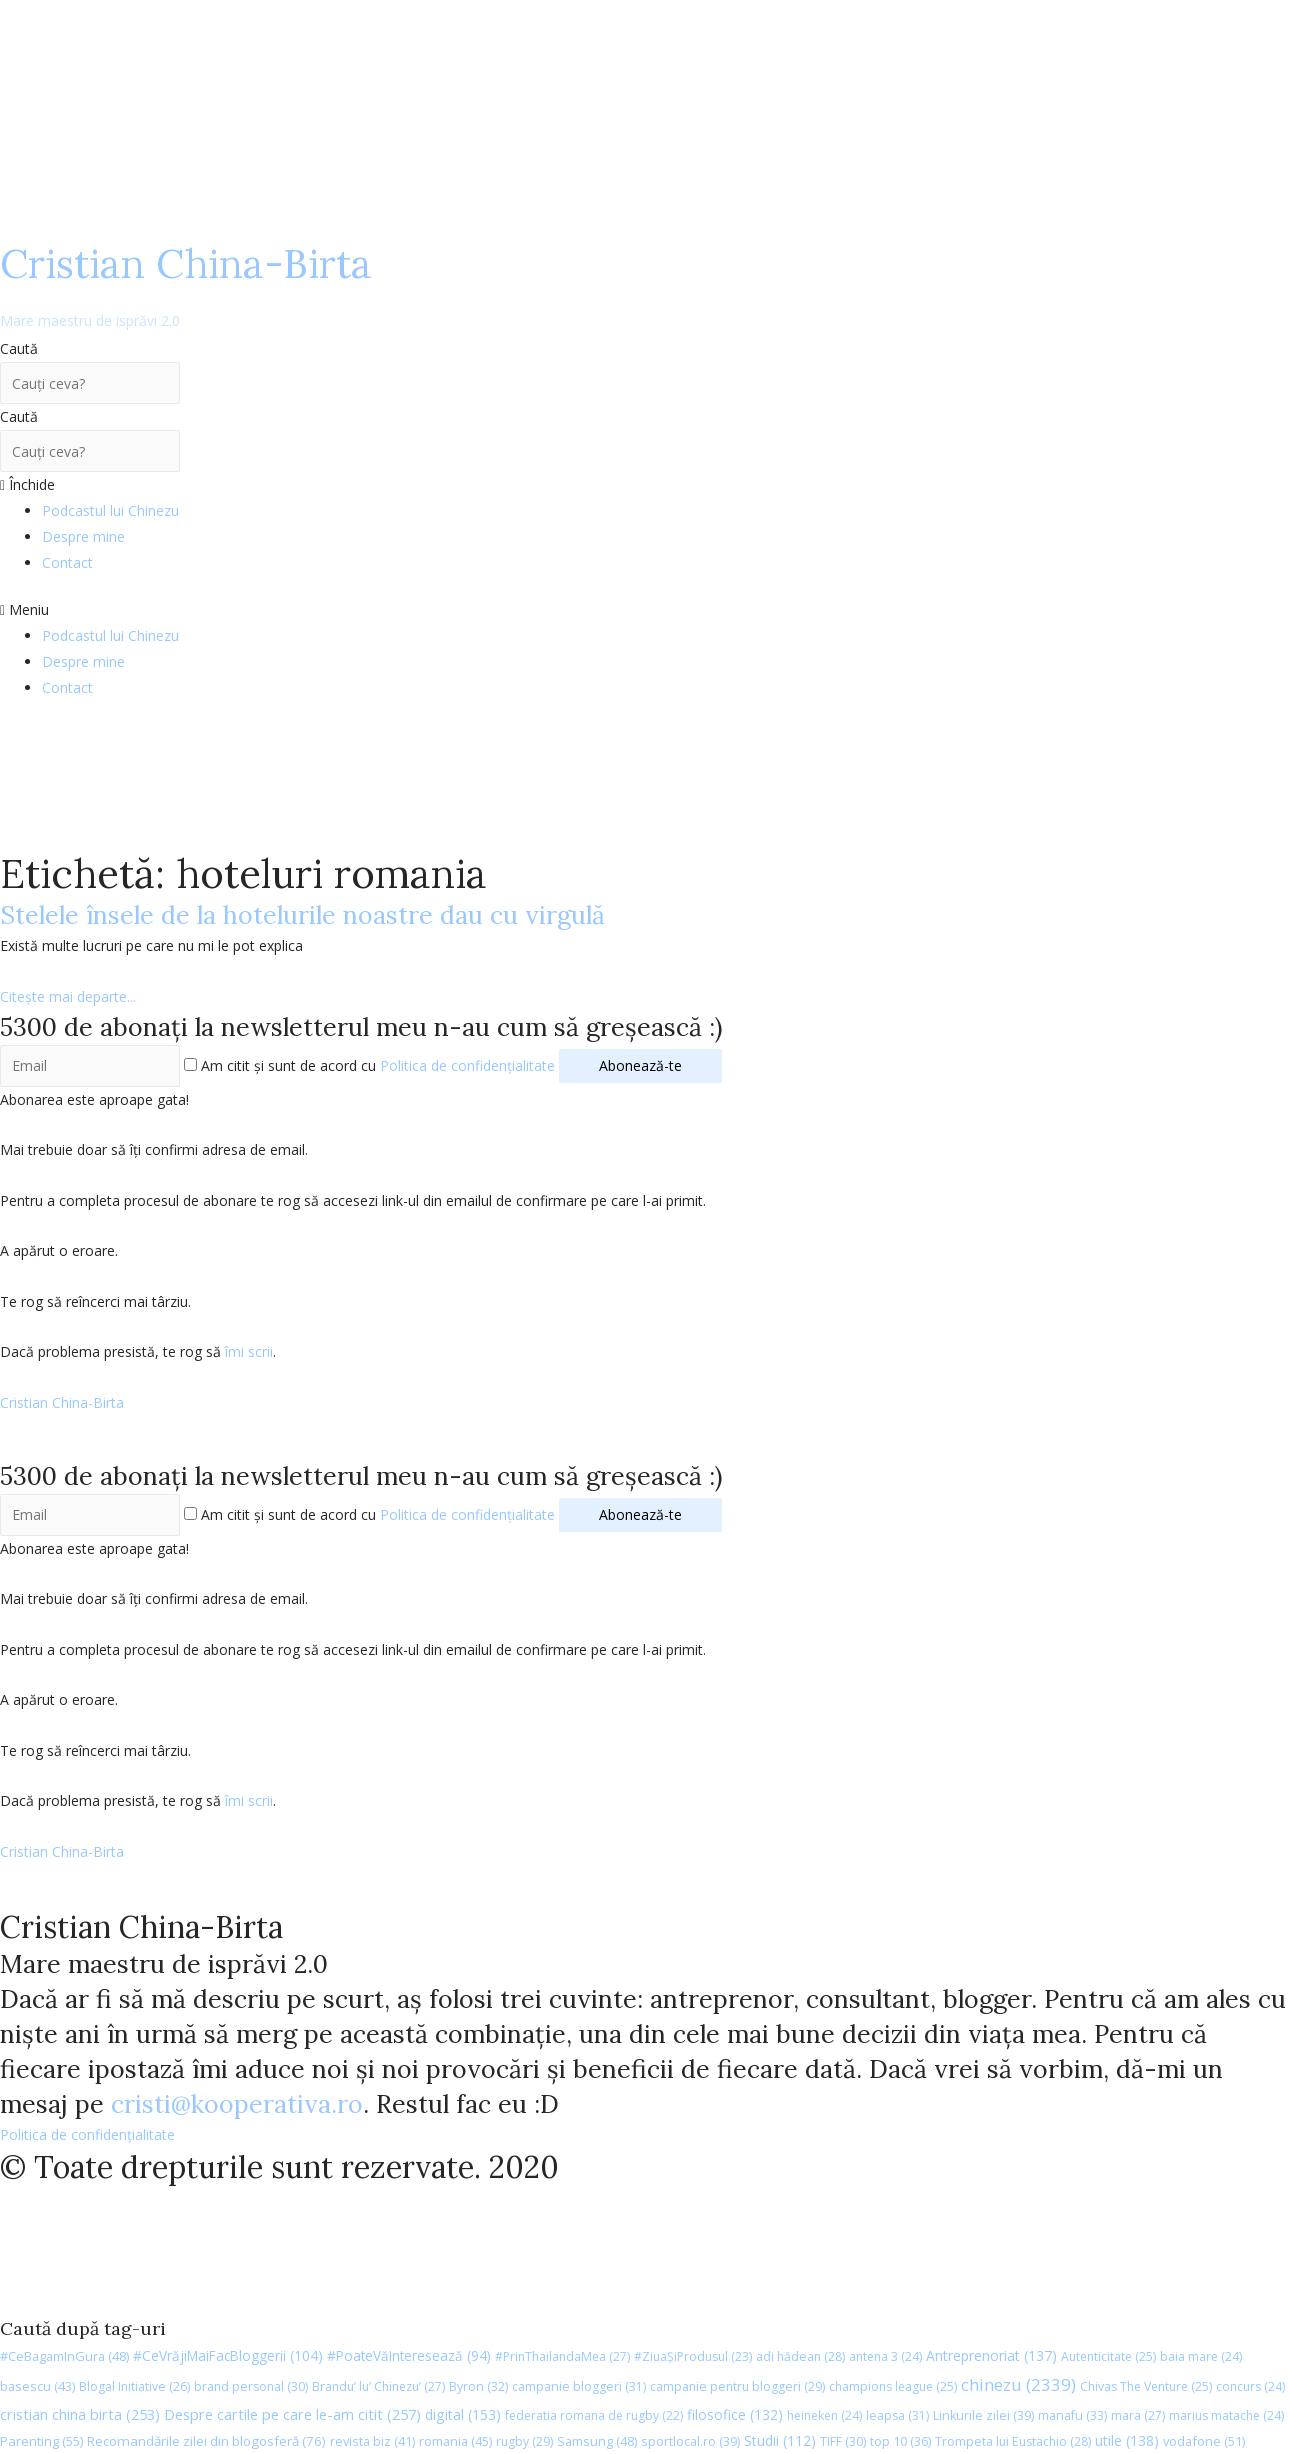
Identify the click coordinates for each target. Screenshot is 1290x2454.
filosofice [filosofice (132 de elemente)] (735, 2414)
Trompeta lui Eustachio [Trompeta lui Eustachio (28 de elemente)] (1013, 2441)
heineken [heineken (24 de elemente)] (824, 2415)
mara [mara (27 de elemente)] (1138, 2415)
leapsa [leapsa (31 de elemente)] (897, 2415)
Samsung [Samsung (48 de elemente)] (597, 2441)
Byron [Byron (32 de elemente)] (478, 2386)
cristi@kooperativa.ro (237, 2104)
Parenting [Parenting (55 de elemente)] (41, 2441)
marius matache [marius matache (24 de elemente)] (1226, 2415)
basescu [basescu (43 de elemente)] (37, 2386)
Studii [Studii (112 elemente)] (780, 2440)
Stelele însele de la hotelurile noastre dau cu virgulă (302, 915)
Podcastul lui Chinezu (110, 510)
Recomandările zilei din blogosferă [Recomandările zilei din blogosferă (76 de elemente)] (206, 2441)
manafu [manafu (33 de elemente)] (1072, 2415)
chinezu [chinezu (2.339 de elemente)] (1018, 2384)
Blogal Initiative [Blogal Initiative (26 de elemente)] (134, 2386)
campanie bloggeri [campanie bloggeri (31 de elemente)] (579, 2386)
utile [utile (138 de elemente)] (1127, 2440)
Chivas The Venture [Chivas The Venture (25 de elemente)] (1146, 2386)
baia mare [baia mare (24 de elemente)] (1201, 2356)
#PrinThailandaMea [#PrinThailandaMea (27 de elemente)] (562, 2356)
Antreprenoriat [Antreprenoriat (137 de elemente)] (991, 2355)
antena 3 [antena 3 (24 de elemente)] (885, 2356)
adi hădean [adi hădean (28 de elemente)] (800, 2356)
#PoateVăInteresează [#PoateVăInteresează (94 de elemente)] (409, 2356)
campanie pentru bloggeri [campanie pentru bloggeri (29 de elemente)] (737, 2386)
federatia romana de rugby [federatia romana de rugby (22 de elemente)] (594, 2415)
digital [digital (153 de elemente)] (463, 2414)
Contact (67, 562)
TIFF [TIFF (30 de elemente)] (843, 2441)
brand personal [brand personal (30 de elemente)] (251, 2386)
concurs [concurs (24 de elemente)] (1250, 2386)
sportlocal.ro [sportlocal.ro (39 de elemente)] (690, 2441)
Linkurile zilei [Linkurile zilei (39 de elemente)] (983, 2415)
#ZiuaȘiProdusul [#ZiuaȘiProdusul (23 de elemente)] (693, 2356)
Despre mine (83, 536)
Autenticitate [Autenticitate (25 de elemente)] (1108, 2356)
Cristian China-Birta (186, 284)
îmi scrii (249, 1351)
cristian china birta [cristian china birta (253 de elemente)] (80, 2414)
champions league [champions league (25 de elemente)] (893, 2386)
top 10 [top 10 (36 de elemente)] (900, 2441)
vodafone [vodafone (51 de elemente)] (1204, 2441)
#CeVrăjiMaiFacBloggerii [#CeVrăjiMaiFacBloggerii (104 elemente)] (228, 2355)
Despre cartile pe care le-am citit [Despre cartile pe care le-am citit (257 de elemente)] (292, 2414)
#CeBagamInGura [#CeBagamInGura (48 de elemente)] (64, 2356)
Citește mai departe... (68, 996)
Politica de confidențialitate (467, 1065)
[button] (645, 610)
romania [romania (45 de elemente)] (455, 2441)
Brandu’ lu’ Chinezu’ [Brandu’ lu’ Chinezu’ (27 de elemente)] (378, 2386)
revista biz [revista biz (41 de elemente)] (372, 2441)
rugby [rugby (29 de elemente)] (524, 2441)
